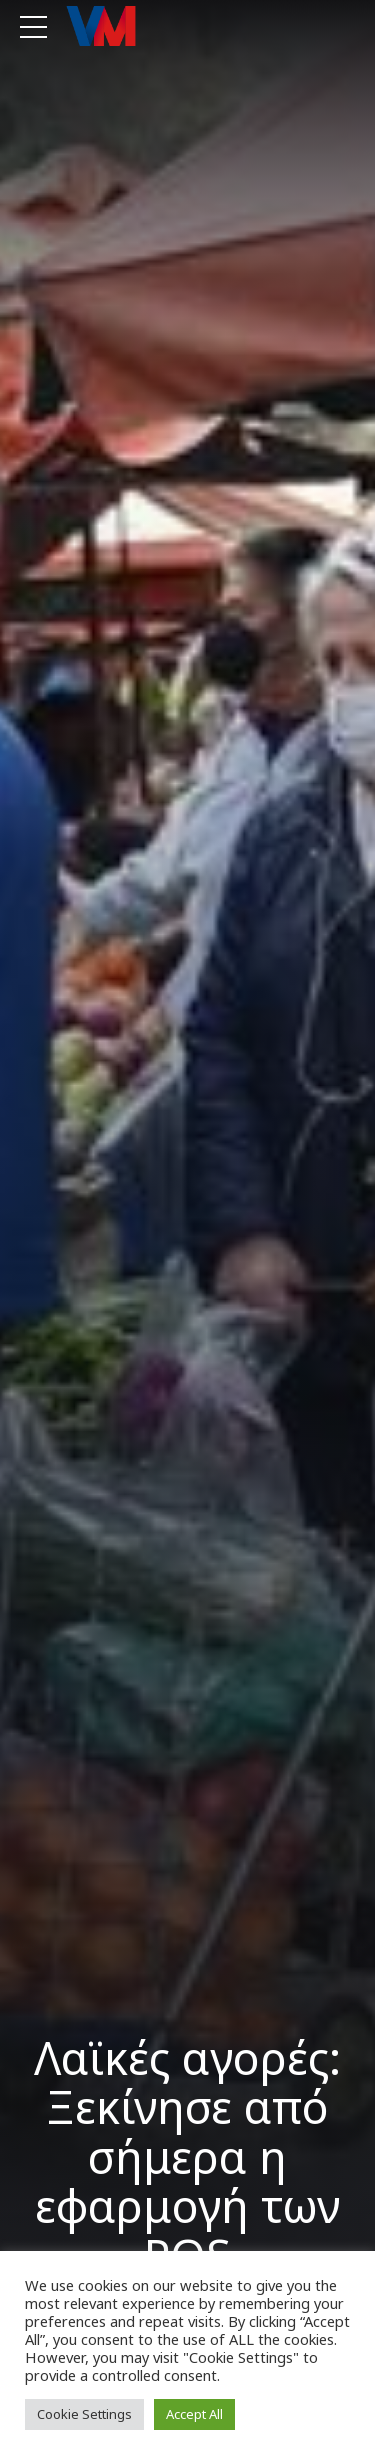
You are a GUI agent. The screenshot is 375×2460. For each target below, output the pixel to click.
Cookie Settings (84, 2414)
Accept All (194, 2414)
